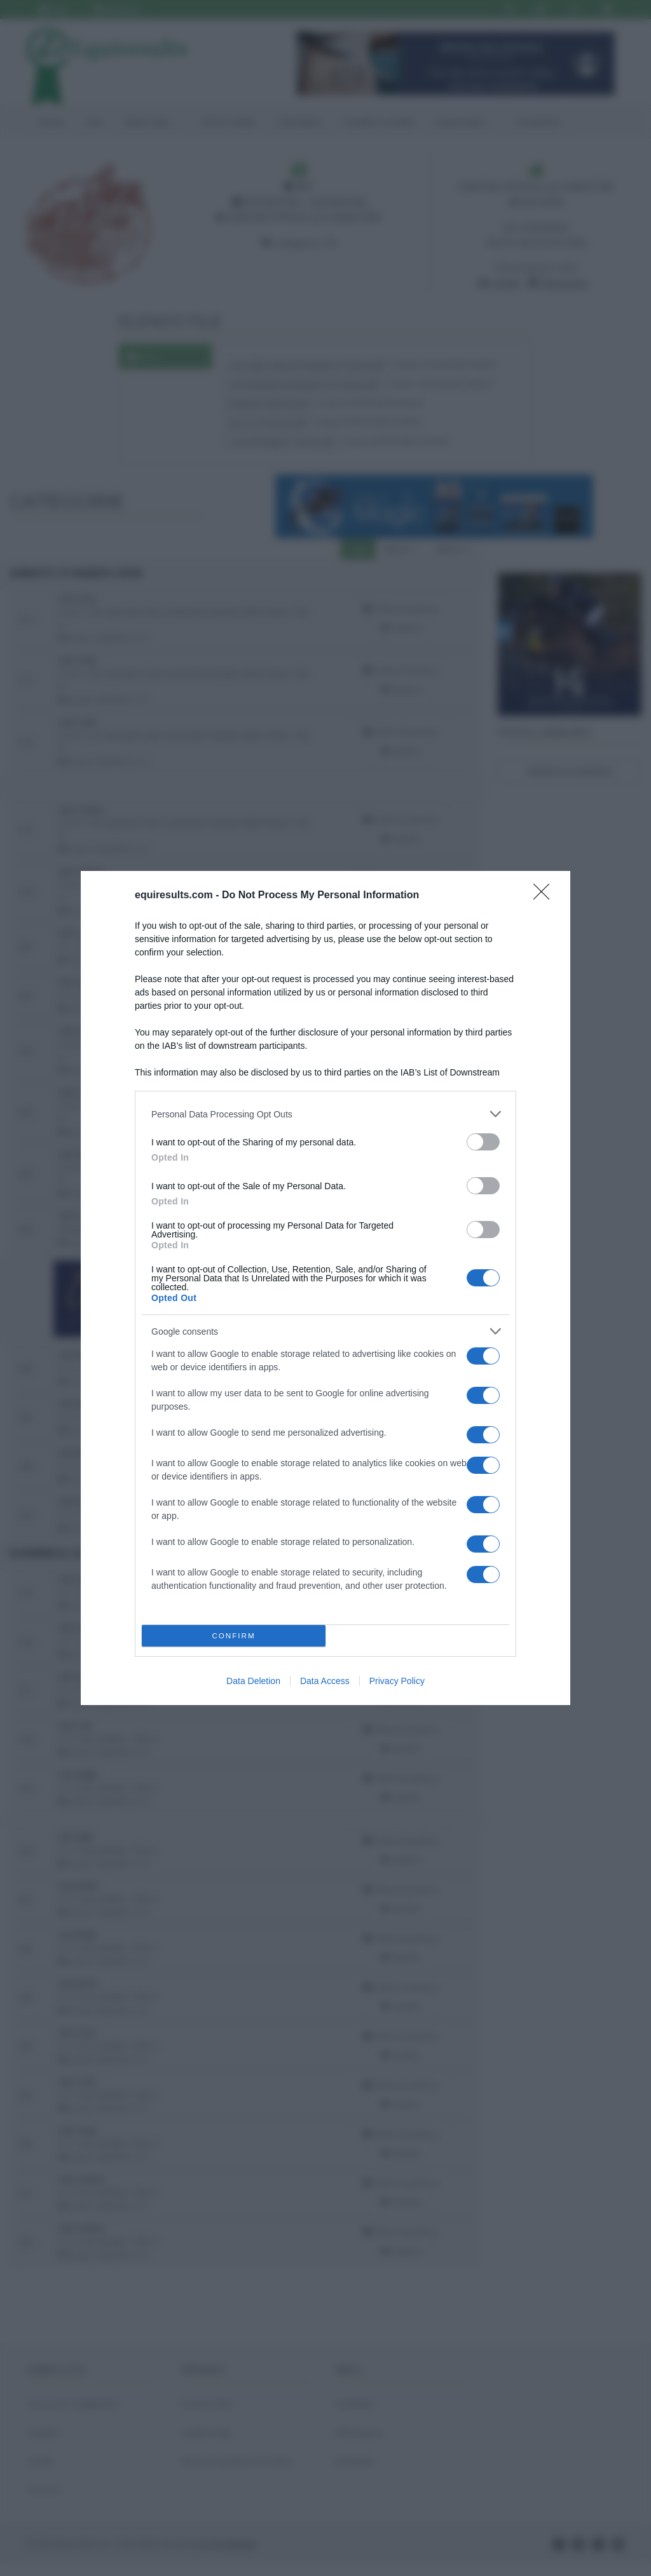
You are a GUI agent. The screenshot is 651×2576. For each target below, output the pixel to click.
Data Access (325, 1681)
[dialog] (325, 1288)
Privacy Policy (397, 1681)
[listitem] (325, 1114)
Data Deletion (253, 1681)
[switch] (483, 1141)
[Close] (545, 896)
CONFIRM (233, 1636)
